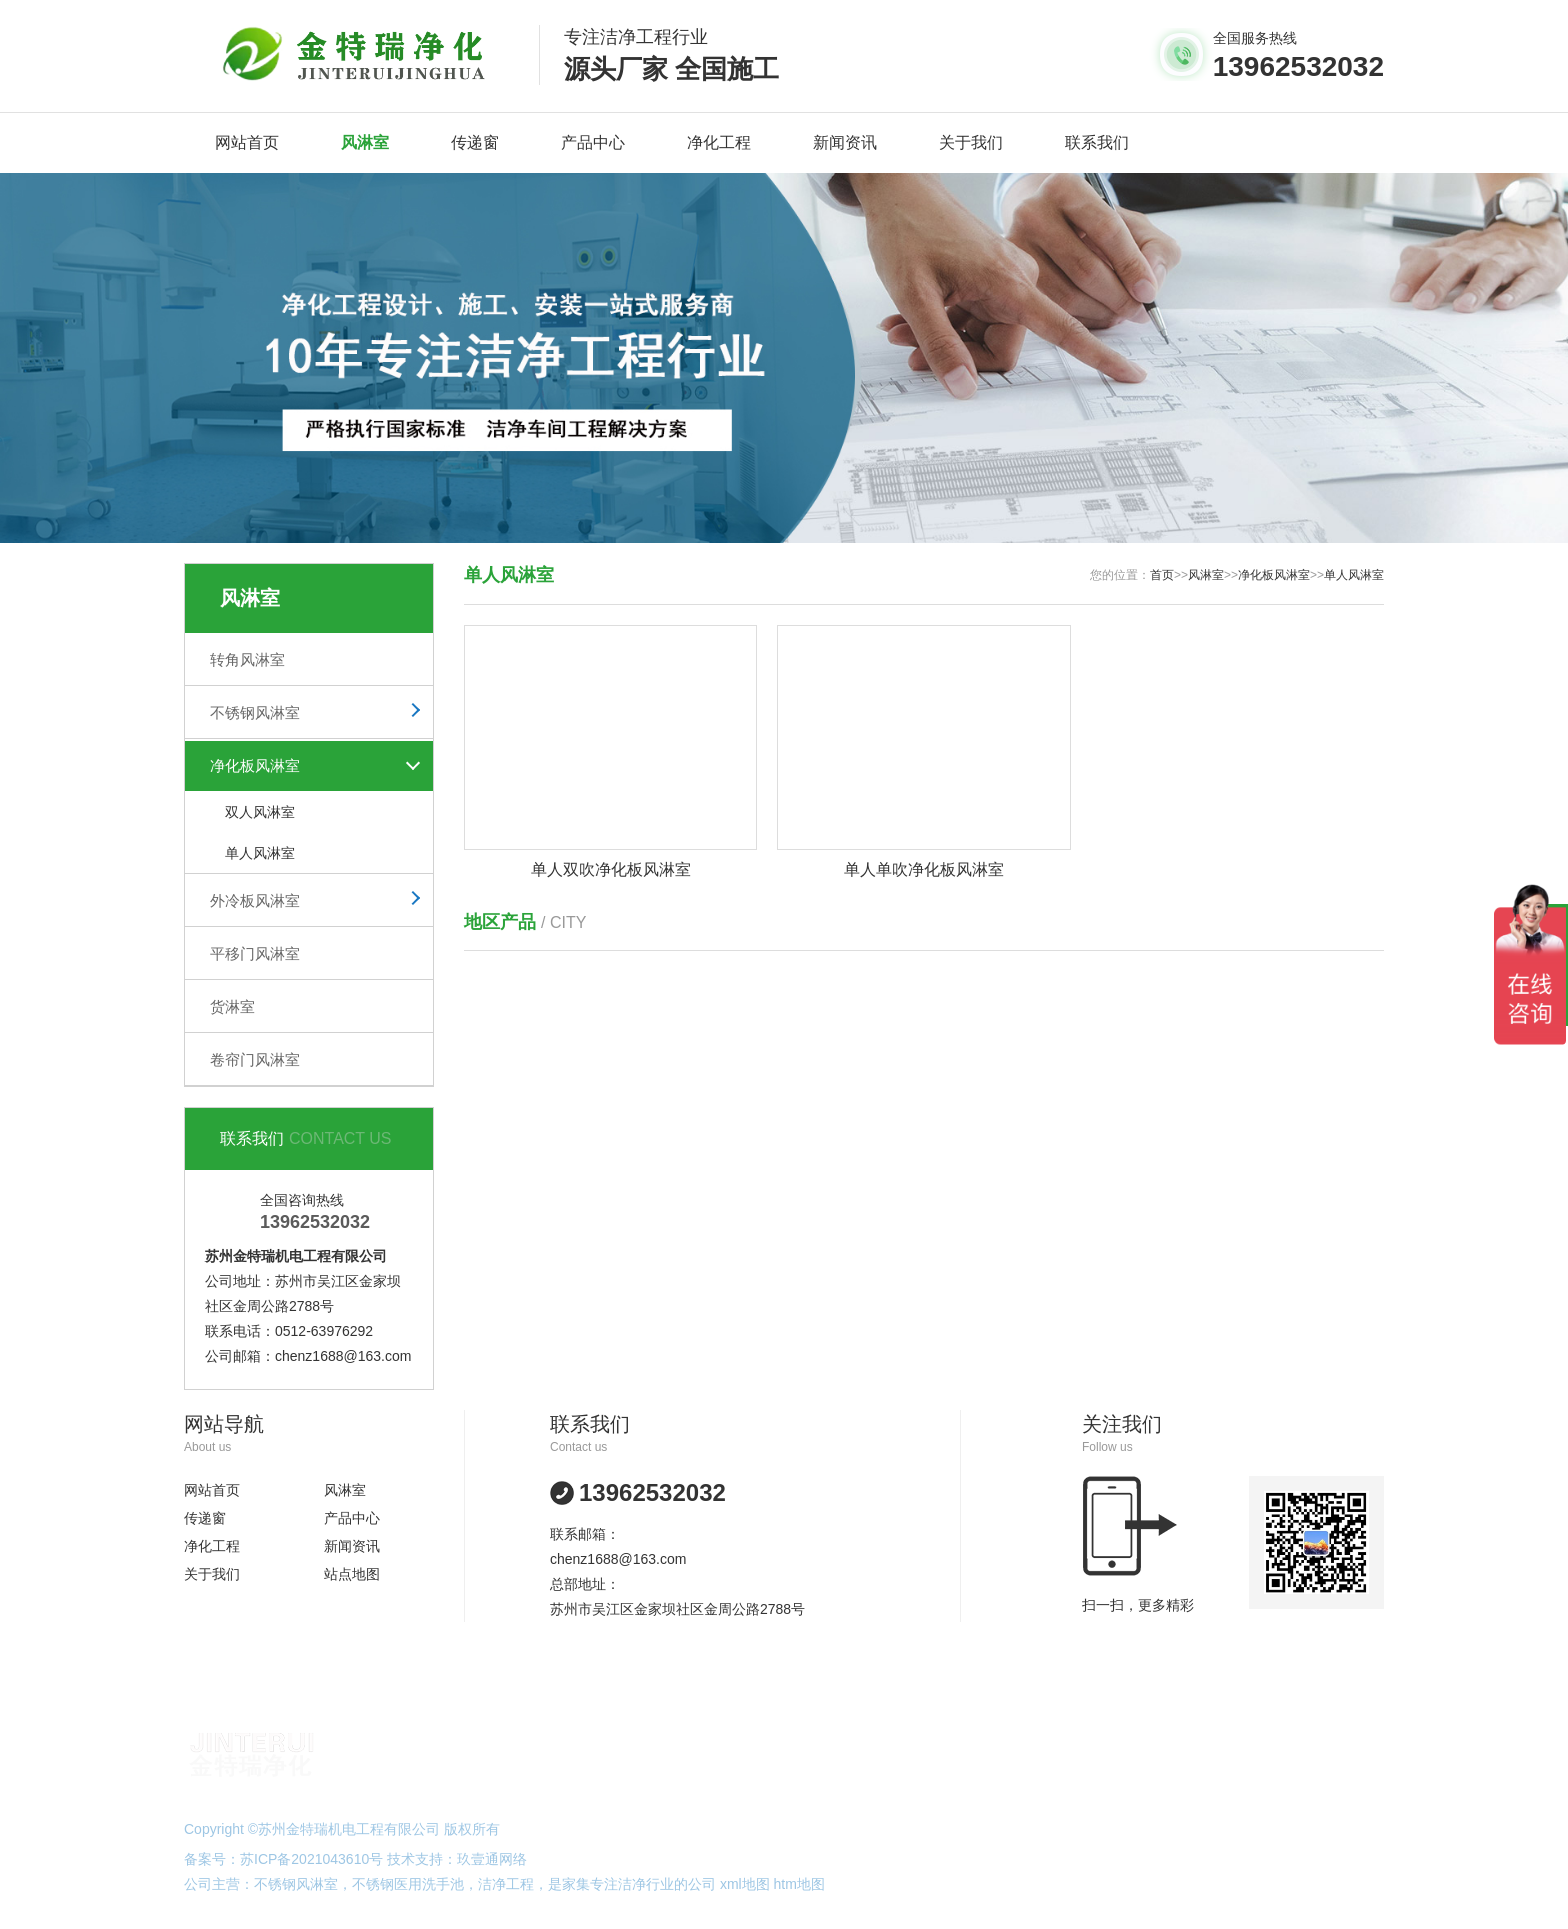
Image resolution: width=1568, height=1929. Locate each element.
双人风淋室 (260, 812)
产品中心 (593, 142)
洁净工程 (506, 1884)
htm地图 (799, 1884)
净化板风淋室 (255, 765)
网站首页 (247, 142)
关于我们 (971, 142)
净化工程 (719, 142)
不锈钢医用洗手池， (415, 1884)
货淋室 (232, 1006)
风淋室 (365, 142)
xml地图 (745, 1884)
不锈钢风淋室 (255, 712)
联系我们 (1097, 142)
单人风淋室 (260, 853)
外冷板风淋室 (255, 900)
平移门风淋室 (255, 953)
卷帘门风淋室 (255, 1059)
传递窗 (475, 142)
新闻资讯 (845, 142)
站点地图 (352, 1574)
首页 (1162, 575)
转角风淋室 (247, 659)
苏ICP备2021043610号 (311, 1859)
